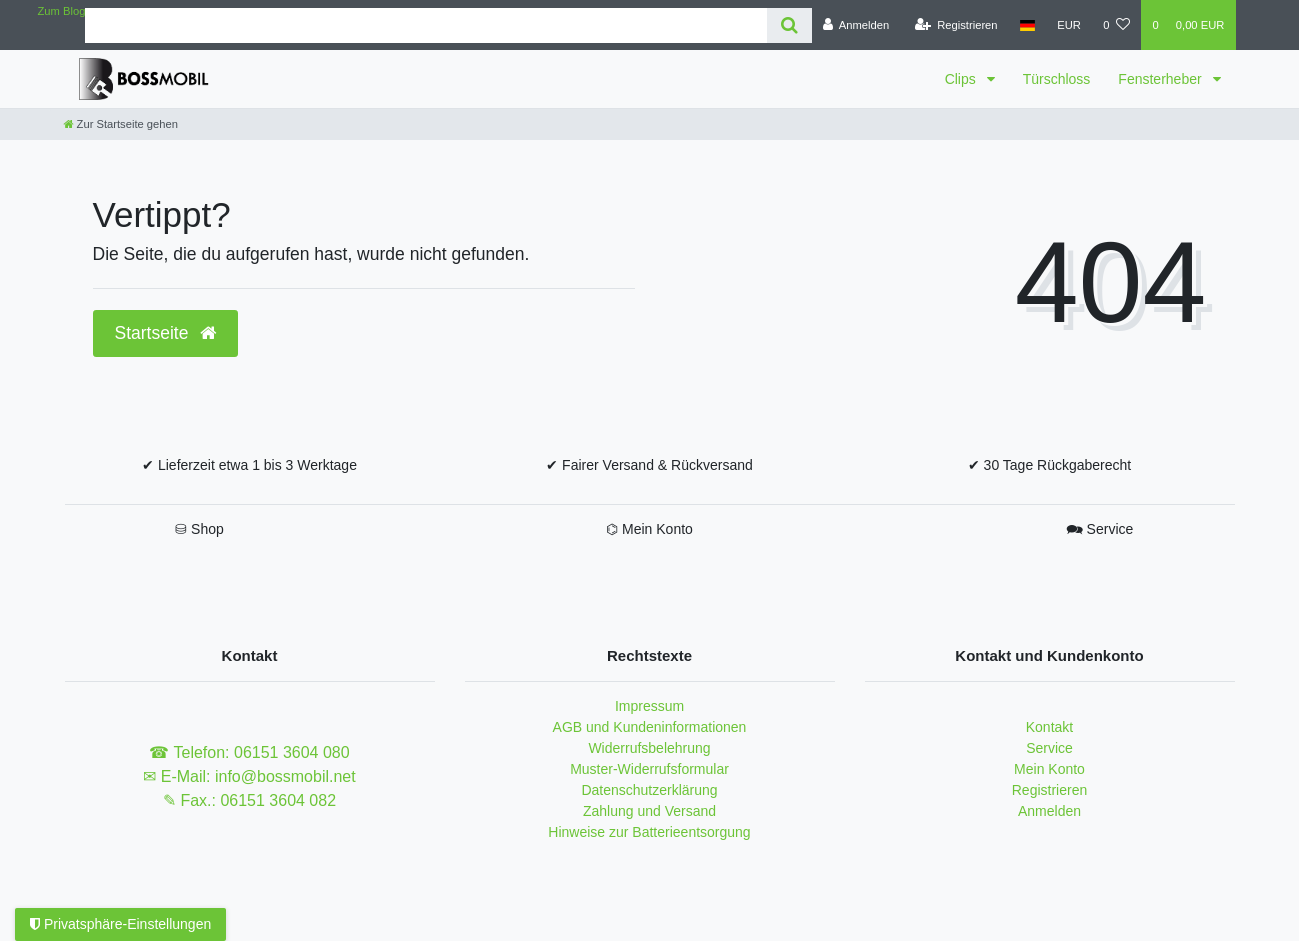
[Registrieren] (955, 25)
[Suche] (789, 25)
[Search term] (425, 25)
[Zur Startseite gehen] (121, 124)
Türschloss (1057, 79)
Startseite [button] (166, 333)
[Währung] (1069, 25)
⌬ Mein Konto (649, 529)
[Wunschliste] (1116, 25)
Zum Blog (62, 11)
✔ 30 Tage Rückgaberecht (1050, 465)
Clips (962, 79)
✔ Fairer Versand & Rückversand (649, 465)
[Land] (1027, 25)
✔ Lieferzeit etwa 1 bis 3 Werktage (249, 465)
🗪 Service (1100, 529)
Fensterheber (1161, 79)
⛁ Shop (199, 529)
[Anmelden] (856, 25)
